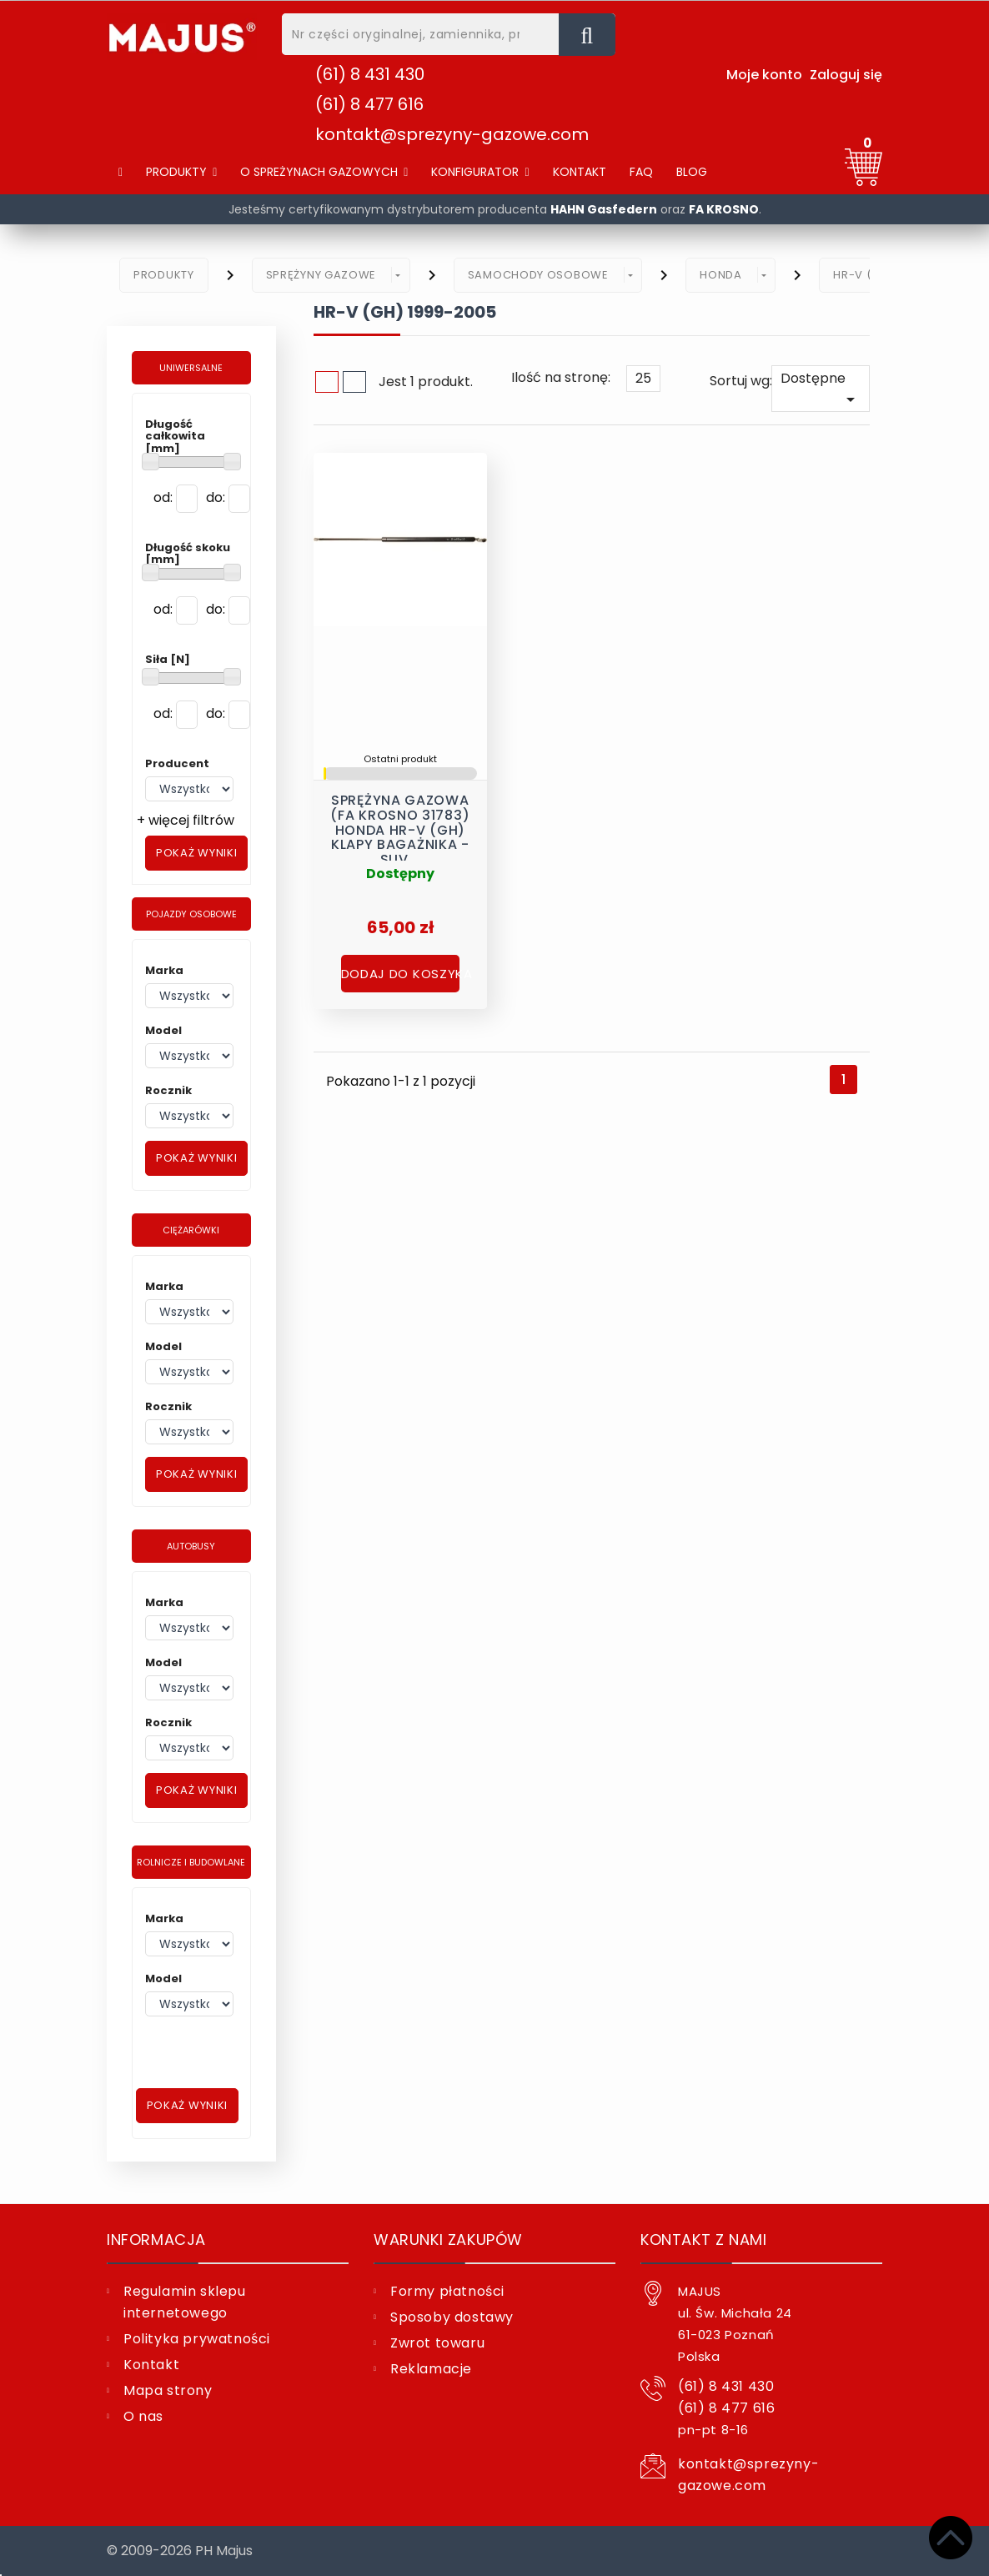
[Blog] (692, 172)
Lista (354, 382)
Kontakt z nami (703, 2239)
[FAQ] (641, 172)
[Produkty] (181, 172)
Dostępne (821, 389)
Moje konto (764, 74)
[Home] (120, 172)
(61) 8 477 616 (369, 104)
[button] (323, 172)
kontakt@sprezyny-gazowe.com (452, 134)
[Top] (950, 2537)
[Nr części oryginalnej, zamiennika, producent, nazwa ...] (587, 34)
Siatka (327, 382)
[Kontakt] (579, 172)
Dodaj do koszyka (400, 970)
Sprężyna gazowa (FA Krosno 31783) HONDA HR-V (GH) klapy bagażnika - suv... (399, 817)
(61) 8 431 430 (369, 74)
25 (643, 378)
